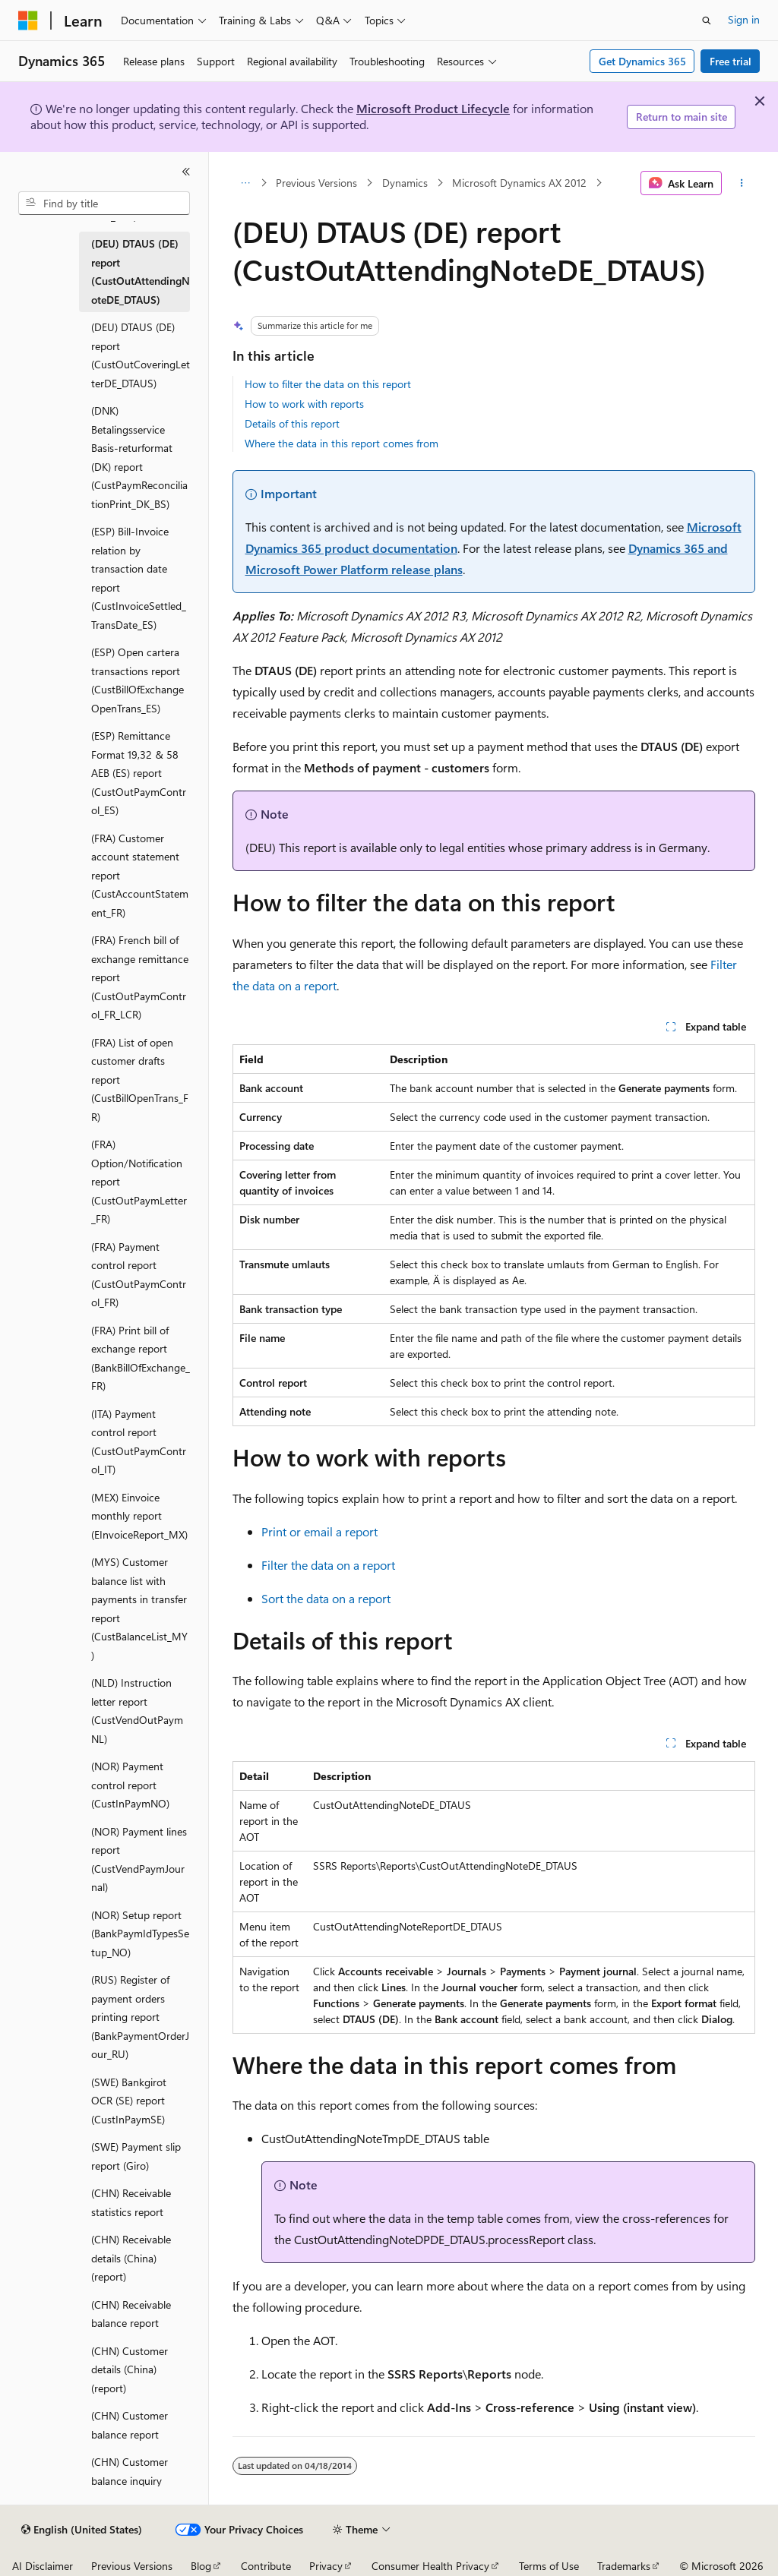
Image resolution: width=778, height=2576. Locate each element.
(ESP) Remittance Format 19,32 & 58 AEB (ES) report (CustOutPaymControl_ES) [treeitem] (138, 772)
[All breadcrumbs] (245, 183)
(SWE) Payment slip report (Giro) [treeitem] (136, 2156)
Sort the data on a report (326, 1598)
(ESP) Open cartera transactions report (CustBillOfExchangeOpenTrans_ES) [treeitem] (137, 680)
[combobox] (104, 203)
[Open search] (706, 20)
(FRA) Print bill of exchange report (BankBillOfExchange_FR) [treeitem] (140, 1358)
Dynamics (405, 182)
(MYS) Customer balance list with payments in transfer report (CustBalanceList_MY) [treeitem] (139, 1608)
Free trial (730, 61)
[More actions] (741, 183)
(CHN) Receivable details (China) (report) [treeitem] (131, 2258)
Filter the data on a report (328, 1565)
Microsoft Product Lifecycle (433, 108)
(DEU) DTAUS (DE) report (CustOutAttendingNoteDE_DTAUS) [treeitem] (140, 271)
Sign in (744, 19)
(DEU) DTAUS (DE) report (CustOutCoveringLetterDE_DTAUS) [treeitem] (140, 355)
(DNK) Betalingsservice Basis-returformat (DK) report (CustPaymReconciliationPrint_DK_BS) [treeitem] (139, 457)
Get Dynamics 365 (642, 61)
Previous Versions (316, 182)
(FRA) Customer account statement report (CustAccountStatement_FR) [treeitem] (139, 875)
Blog (201, 2566)
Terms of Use (549, 2566)
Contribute (266, 2566)
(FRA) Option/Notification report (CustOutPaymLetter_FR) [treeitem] (139, 1181)
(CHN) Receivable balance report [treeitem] (131, 2314)
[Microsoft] (28, 20)
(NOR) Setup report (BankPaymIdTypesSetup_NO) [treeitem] (140, 1933)
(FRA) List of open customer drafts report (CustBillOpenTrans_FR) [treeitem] (139, 1079)
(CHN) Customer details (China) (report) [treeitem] (129, 2369)
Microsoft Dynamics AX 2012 (519, 182)
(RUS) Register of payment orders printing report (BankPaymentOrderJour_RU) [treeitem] (140, 2016)
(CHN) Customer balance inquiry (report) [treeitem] (129, 2480)
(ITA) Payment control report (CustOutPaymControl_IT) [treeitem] (138, 1441)
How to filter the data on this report (328, 384)
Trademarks (623, 2566)
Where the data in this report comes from (341, 443)
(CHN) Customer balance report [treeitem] (129, 2425)
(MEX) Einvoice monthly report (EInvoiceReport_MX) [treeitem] (139, 1516)
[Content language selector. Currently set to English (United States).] (81, 2530)
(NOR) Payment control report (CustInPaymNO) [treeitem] (130, 1784)
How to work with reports (304, 403)
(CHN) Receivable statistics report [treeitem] (131, 2202)
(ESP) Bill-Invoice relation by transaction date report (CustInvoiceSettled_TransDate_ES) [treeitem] (138, 578)
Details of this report (292, 423)
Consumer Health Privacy (430, 2566)
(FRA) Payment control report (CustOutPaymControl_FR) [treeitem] (138, 1274)
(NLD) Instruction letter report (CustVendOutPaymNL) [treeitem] (137, 1710)
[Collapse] (186, 171)
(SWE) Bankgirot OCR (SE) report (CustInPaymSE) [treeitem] (128, 2100)
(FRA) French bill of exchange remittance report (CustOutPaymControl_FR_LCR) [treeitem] (139, 977)
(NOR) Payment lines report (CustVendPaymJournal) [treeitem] (139, 1859)
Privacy (326, 2566)
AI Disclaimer (42, 2566)
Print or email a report (319, 1531)
